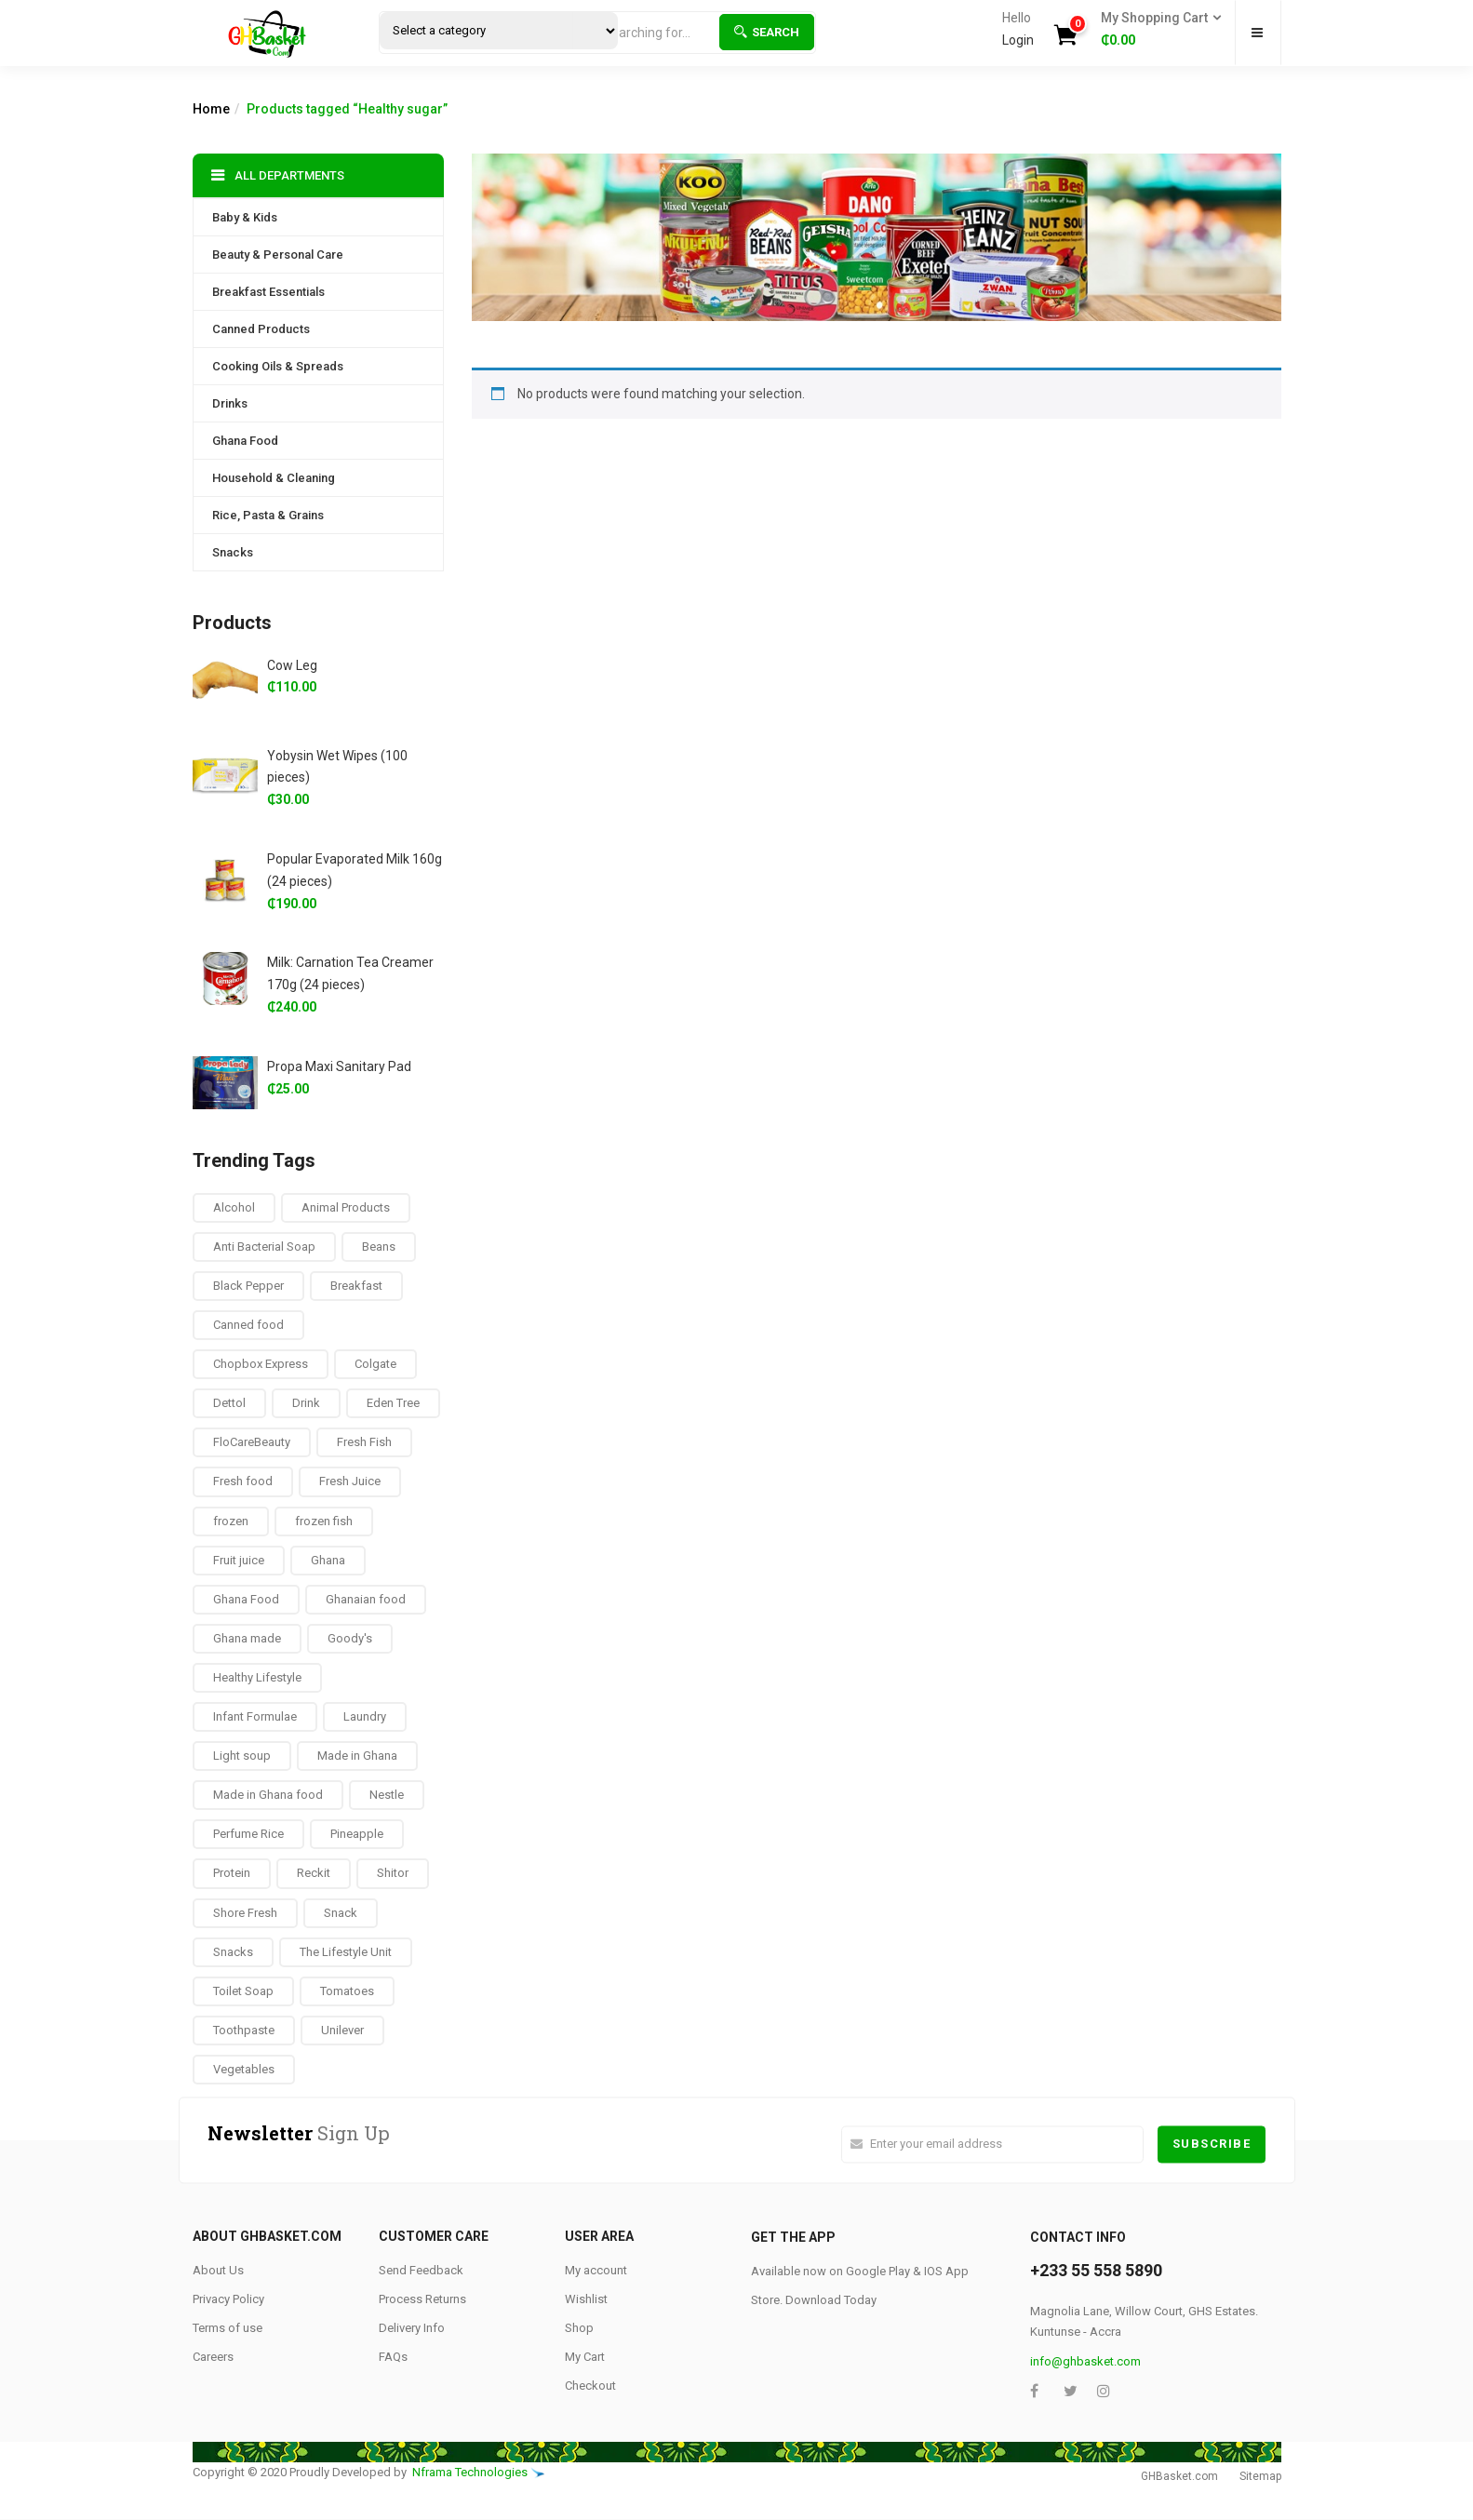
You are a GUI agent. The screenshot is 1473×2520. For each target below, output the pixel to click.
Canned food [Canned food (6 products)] (248, 1325)
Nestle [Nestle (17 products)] (386, 1795)
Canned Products (261, 329)
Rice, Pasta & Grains (268, 515)
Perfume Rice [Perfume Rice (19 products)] (248, 1834)
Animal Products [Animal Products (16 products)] (345, 1207)
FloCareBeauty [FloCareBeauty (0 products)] (251, 1442)
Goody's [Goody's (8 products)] (350, 1638)
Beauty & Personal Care (277, 254)
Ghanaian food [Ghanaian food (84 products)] (366, 1599)
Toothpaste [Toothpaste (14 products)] (244, 2030)
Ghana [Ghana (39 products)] (328, 1560)
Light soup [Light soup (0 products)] (242, 1756)
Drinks (230, 403)
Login (1018, 40)
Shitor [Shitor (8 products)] (392, 1873)
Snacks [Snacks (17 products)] (233, 1952)
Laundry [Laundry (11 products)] (364, 1716)
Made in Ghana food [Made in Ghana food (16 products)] (268, 1795)
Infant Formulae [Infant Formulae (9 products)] (255, 1716)
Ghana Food (245, 441)
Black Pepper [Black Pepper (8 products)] (248, 1286)
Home (211, 108)
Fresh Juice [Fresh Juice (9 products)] (350, 1481)
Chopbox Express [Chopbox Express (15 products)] (260, 1364)
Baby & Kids (244, 217)
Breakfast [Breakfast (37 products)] (356, 1286)
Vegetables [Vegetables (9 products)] (244, 2069)
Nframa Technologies (470, 2472)
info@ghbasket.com (1085, 2361)
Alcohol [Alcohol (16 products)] (234, 1207)
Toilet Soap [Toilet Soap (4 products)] (243, 1991)
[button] (1155, 29)
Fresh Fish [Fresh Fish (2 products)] (364, 1442)
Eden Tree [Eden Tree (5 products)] (393, 1403)
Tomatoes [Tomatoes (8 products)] (347, 1991)
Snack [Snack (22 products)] (340, 1913)
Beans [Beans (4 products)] (378, 1246)
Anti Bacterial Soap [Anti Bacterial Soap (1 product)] (264, 1246)
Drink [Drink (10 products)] (306, 1403)
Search (766, 32)
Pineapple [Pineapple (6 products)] (356, 1834)
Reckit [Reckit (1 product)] (313, 1873)
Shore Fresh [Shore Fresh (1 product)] (245, 1913)
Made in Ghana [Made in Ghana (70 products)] (357, 1756)
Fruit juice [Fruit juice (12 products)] (238, 1560)
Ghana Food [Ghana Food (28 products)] (246, 1599)
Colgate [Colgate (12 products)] (375, 1364)
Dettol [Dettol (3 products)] (229, 1403)
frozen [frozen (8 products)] (230, 1521)
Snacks (232, 552)
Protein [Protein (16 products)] (231, 1873)
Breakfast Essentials (268, 292)
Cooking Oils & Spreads (277, 366)
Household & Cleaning (273, 478)
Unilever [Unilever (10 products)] (342, 2030)
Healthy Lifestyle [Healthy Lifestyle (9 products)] (257, 1677)
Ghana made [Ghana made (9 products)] (247, 1638)
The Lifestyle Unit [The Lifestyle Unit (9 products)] (346, 1952)
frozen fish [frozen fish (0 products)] (324, 1521)
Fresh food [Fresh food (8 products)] (243, 1481)
